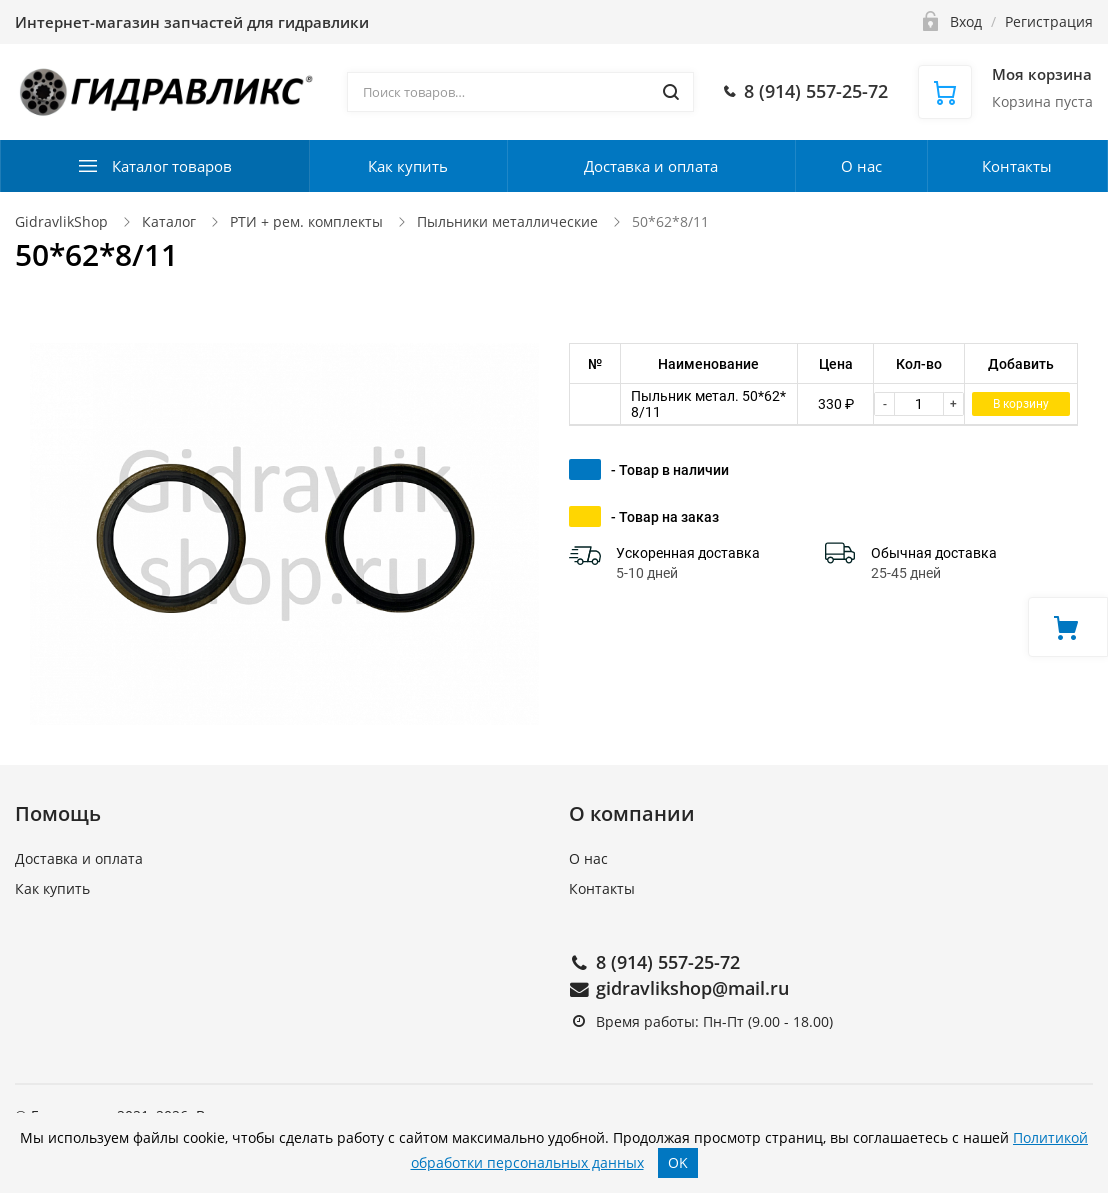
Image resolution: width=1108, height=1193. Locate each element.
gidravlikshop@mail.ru (692, 988)
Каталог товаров (172, 166)
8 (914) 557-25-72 (668, 962)
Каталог (169, 221)
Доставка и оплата (651, 166)
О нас (861, 166)
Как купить (408, 166)
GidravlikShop (61, 221)
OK (678, 1162)
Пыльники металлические (507, 221)
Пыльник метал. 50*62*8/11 (708, 404)
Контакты (1017, 166)
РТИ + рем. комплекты (306, 221)
